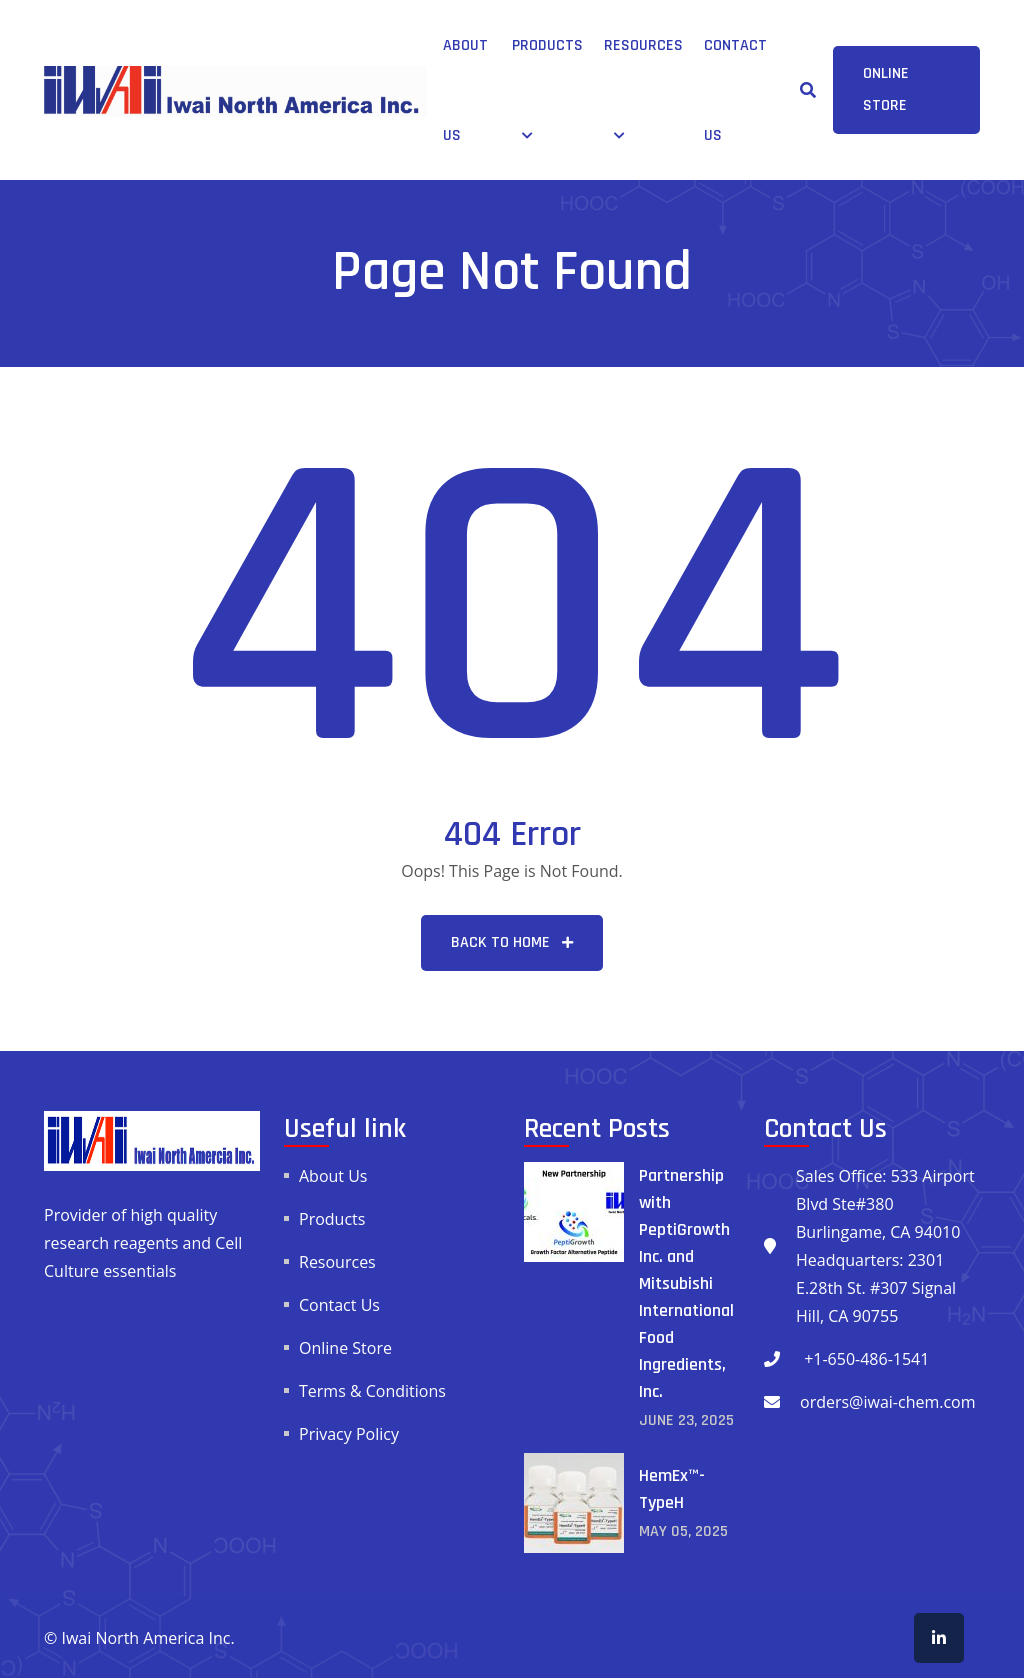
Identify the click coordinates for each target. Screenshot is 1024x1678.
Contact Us (339, 1305)
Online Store (345, 1348)
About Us (333, 1176)
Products (547, 45)
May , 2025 (683, 1531)
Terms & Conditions (372, 1391)
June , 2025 (686, 1420)
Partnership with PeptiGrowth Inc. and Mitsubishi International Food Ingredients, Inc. (686, 1283)
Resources (643, 45)
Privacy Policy (349, 1434)
